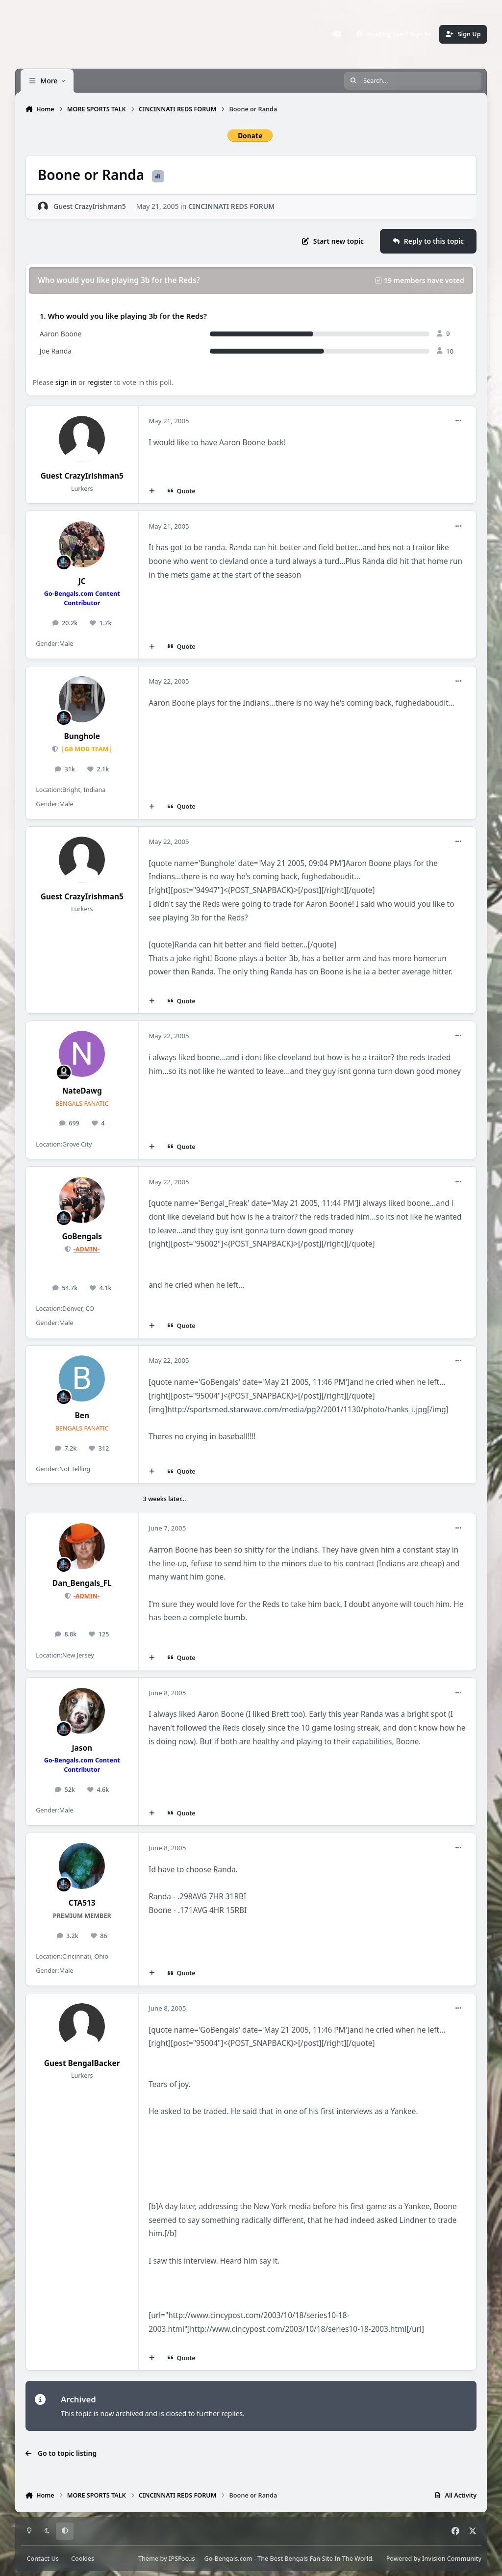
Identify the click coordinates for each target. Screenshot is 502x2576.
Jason (82, 1748)
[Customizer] (337, 34)
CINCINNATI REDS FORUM (231, 206)
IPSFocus (182, 2558)
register (99, 382)
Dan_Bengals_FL (82, 1583)
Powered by (433, 2558)
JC (82, 581)
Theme (148, 2558)
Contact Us (43, 2558)
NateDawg (82, 1091)
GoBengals (81, 1236)
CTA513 (82, 1903)
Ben (82, 1415)
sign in (65, 382)
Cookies (82, 2558)
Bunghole (82, 736)
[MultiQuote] (151, 491)
